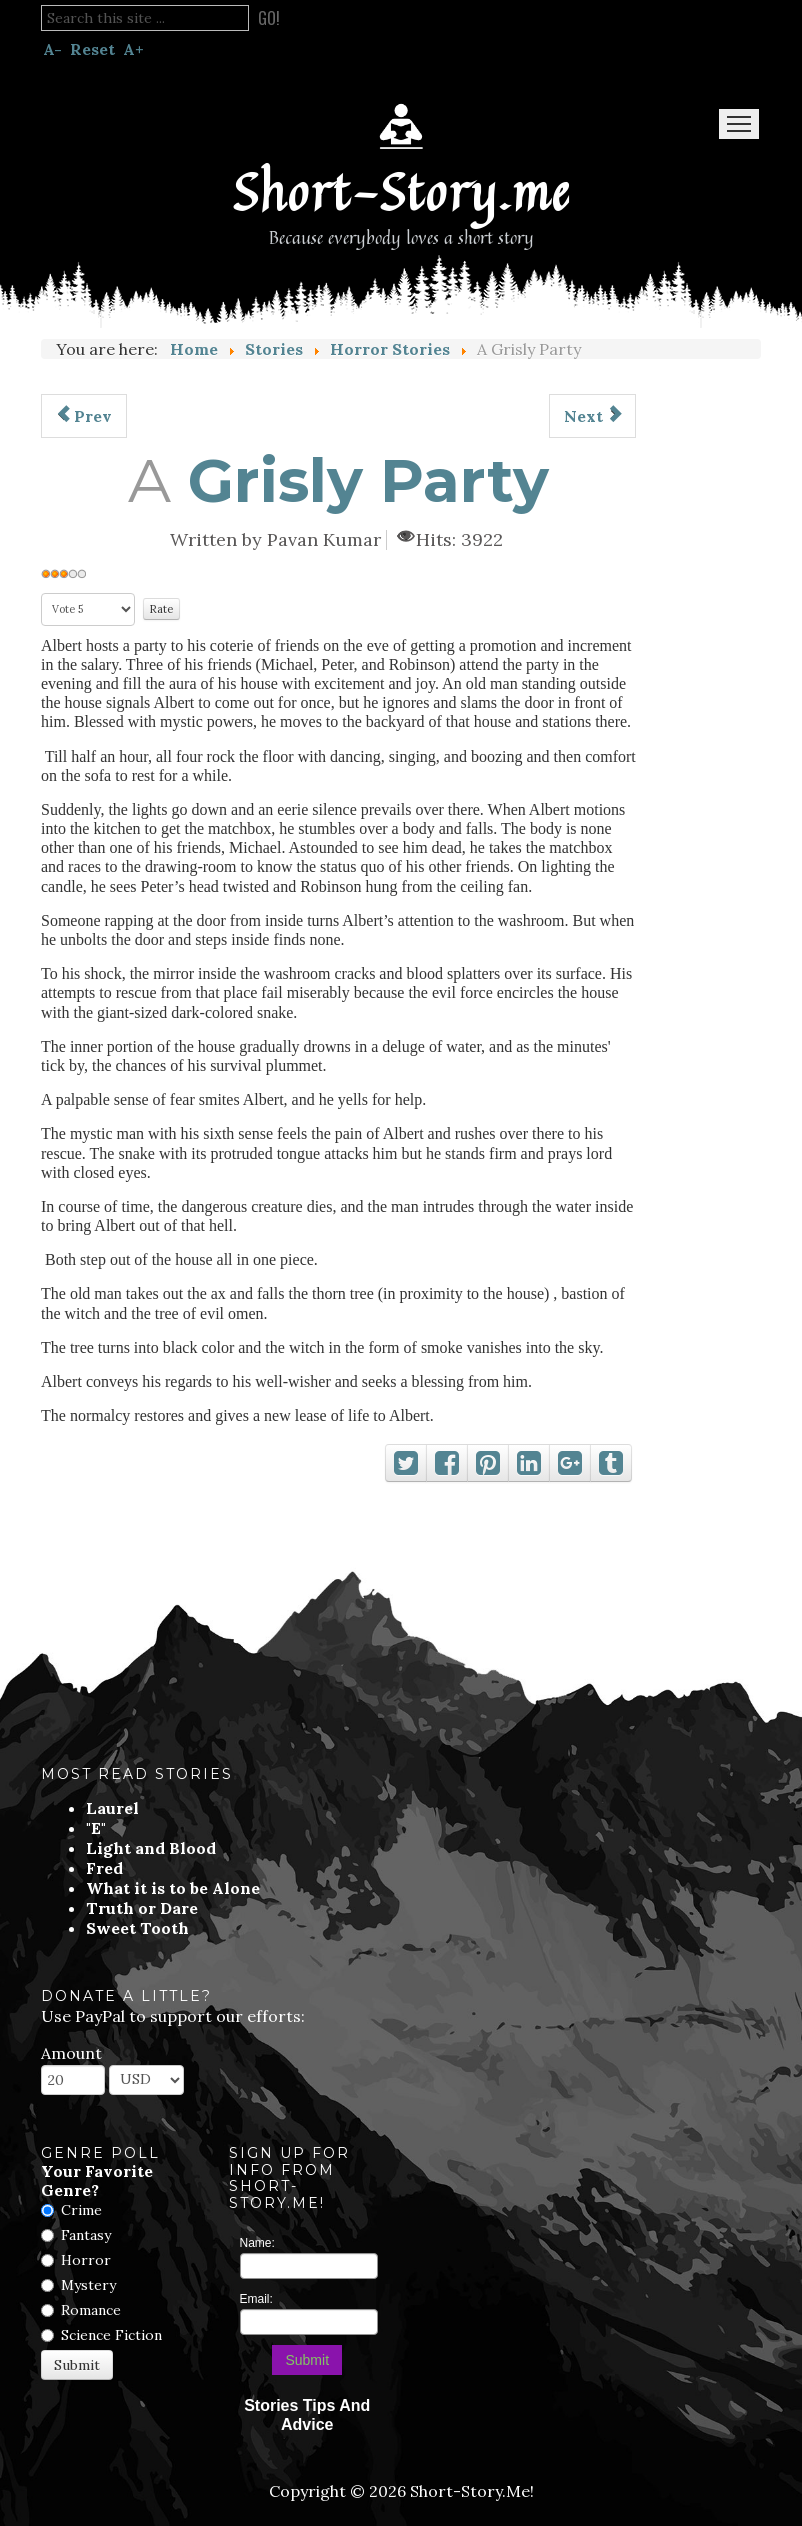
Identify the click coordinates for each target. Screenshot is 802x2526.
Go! (269, 18)
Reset (92, 49)
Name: (257, 2243)
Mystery (88, 2285)
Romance (91, 2310)
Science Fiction (111, 2335)
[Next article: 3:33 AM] (592, 416)
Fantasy (86, 2235)
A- (52, 49)
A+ (133, 49)
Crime (81, 2210)
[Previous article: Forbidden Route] (84, 416)
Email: (256, 2299)
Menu (739, 124)
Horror (86, 2260)
